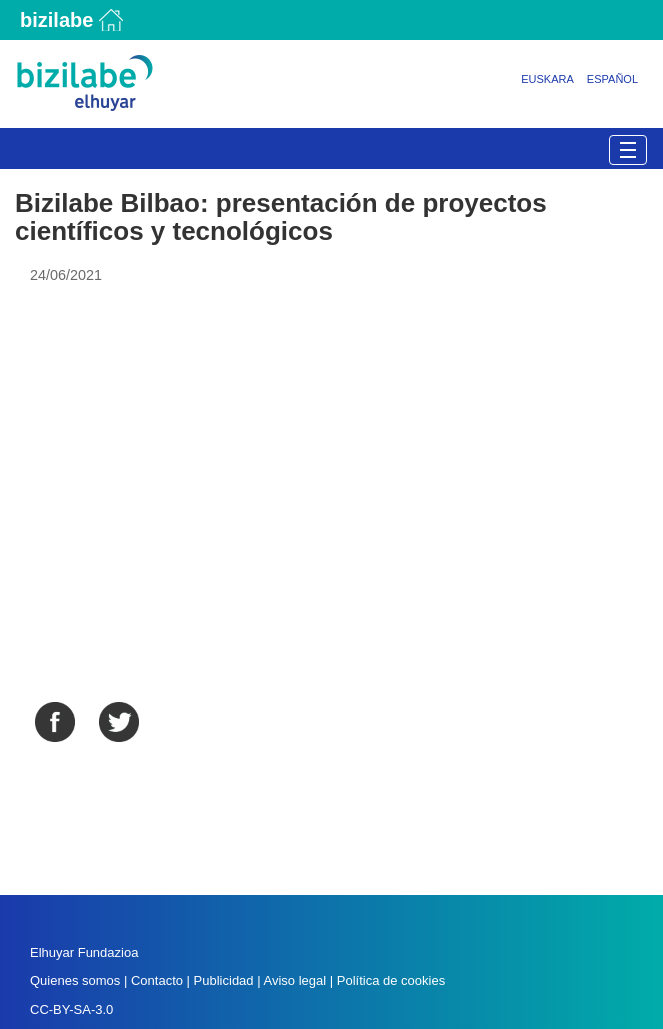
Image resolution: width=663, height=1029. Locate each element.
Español (612, 79)
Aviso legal (294, 980)
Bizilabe (56, 20)
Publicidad (224, 980)
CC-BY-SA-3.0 (71, 1009)
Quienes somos (75, 980)
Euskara (547, 79)
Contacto (159, 980)
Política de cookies (391, 980)
